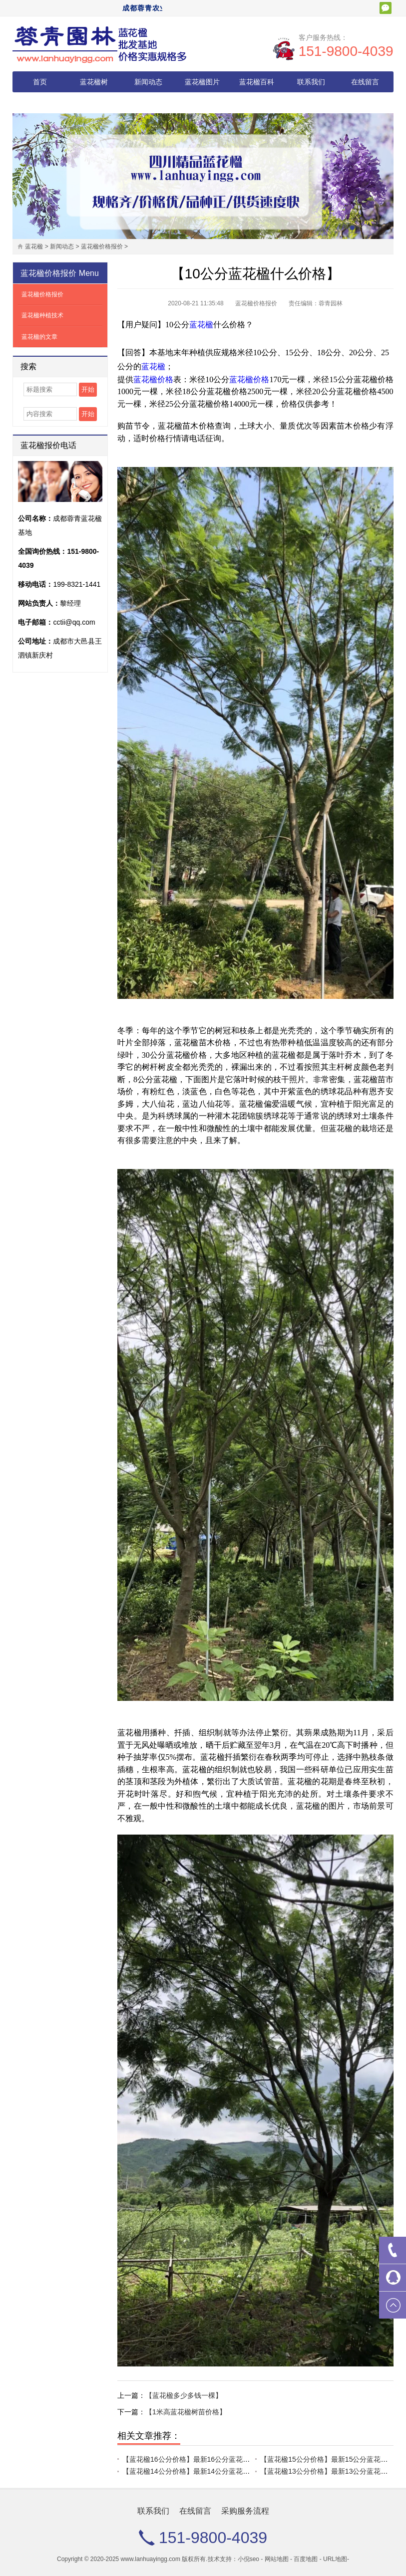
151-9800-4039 (346, 51)
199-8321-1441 (76, 584)
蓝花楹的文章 (39, 336)
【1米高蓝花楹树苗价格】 (185, 2412)
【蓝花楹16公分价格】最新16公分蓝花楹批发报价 (200, 2459)
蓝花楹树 (94, 82)
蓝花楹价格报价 (102, 246)
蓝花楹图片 (202, 82)
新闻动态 (148, 82)
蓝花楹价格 (153, 379)
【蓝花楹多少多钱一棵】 (183, 2395)
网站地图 (277, 2559)
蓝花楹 (34, 246)
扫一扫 (386, 8)
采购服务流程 (40, 103)
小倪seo (248, 2559)
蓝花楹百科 (256, 82)
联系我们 (311, 82)
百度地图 (306, 2559)
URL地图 (335, 2559)
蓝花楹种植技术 (42, 315)
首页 (40, 82)
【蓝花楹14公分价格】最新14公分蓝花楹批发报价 (200, 2471)
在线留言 (365, 82)
